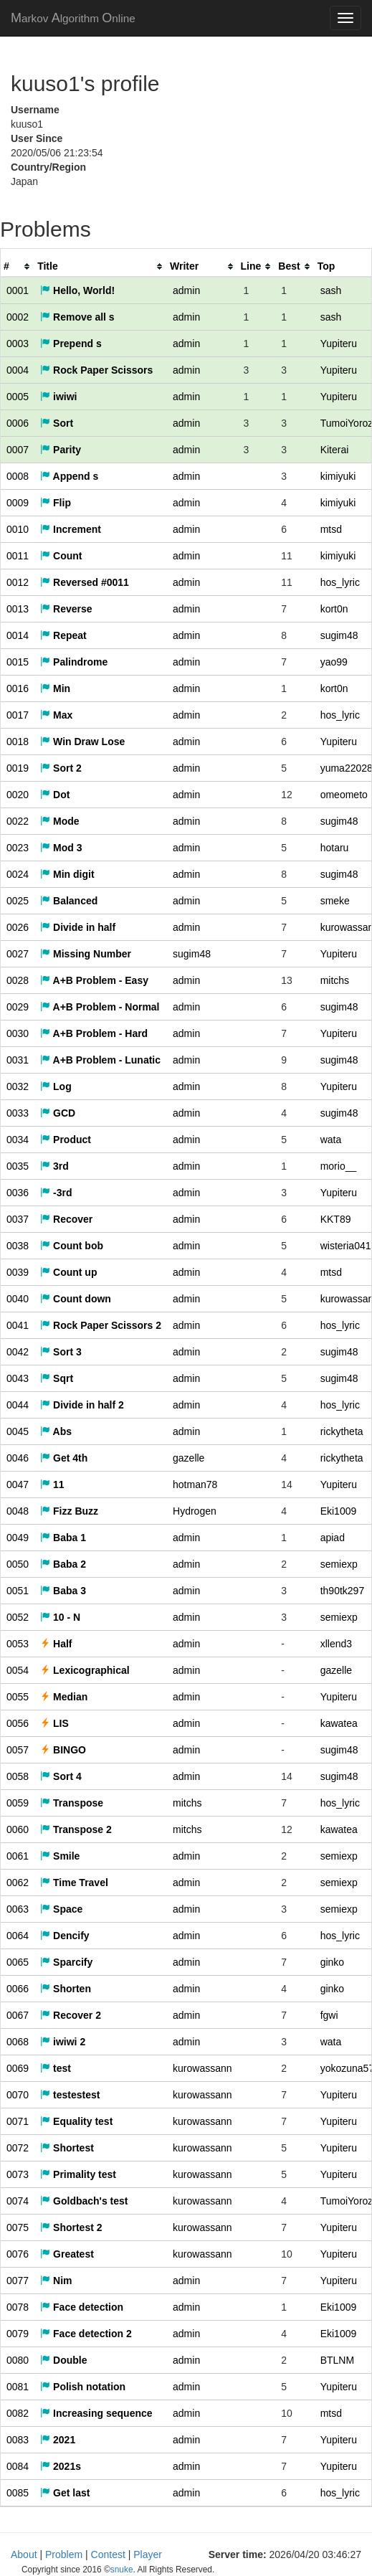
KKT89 (335, 1219)
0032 (17, 1086)
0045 (17, 1431)
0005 (17, 396)
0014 (17, 635)
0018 (17, 741)
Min (55, 688)
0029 (17, 1007)
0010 (17, 529)
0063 (17, 1909)
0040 (17, 1298)
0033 (17, 1113)
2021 (57, 2439)
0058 (17, 1776)
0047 (17, 1484)
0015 (17, 662)
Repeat (63, 635)
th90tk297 (342, 1590)
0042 (17, 1352)
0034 (17, 1139)
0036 (17, 1192)
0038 (17, 1245)
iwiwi (58, 396)
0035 (17, 1166)
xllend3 (336, 1643)
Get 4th (63, 1458)
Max (56, 715)
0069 (17, 2068)
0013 (17, 609)
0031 (17, 1060)
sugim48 (339, 635)
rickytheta (341, 1431)
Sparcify (66, 1962)
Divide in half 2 (82, 1405)
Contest (108, 2554)
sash (331, 290)
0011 (17, 556)
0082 (17, 2413)
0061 (17, 1856)
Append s (69, 476)
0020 (17, 794)
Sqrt (56, 1378)
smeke (335, 900)
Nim (56, 2280)
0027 (17, 954)
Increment (70, 529)
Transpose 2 (76, 1829)
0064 (17, 1935)
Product (65, 1139)
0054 (17, 1670)
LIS (54, 1723)
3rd (54, 1166)
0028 (17, 980)
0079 (17, 2333)
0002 (17, 317)
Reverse (66, 609)
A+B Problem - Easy (94, 980)
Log (56, 1086)
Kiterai (334, 449)
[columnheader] (17, 266)
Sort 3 (61, 1352)
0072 (17, 2148)
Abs (56, 1431)
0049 (17, 1537)
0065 (17, 1962)
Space (61, 1909)
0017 (17, 715)
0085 (17, 2493)
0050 (17, 1564)
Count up (68, 1272)
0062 (17, 1882)
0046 (17, 1458)
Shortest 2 (71, 2227)
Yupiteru (338, 343)
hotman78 (195, 1484)
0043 (17, 1378)
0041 (17, 1325)
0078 (17, 2307)
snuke (275, 2555)
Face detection (81, 2307)
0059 (17, 1803)
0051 (17, 1590)
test (55, 2068)
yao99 (334, 662)
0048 (17, 1511)
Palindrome (74, 662)
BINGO (63, 1750)
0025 (17, 900)
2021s (60, 2466)
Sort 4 (61, 1776)
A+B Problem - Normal (99, 1007)
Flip (55, 502)
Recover (66, 1219)
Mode (59, 821)
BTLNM (337, 2360)
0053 (17, 1643)
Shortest (67, 2148)
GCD (57, 1113)
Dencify (64, 1935)
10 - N (60, 1617)
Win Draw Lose (82, 741)
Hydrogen (194, 1511)
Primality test (78, 2174)
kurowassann (202, 2068)
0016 (17, 688)
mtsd (331, 529)
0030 (17, 1033)
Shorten (65, 1988)
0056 (17, 1723)
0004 (17, 370)
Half (56, 1643)
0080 (17, 2360)
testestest (70, 2095)
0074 (17, 2201)
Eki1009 (338, 1511)
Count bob (71, 1245)
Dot (55, 794)
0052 (17, 1617)
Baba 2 (63, 1564)
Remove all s (77, 317)
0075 (17, 2227)
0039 (17, 1272)
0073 (17, 2174)
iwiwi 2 (62, 2041)
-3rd (56, 1192)
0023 (17, 847)
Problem (63, 2554)
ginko (332, 1962)
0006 (17, 423)
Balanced (68, 900)
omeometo (344, 794)
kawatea (339, 1723)
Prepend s (71, 343)
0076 (17, 2254)
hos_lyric (340, 582)
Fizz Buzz (69, 1511)
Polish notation (82, 2386)
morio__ (338, 1166)
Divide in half (77, 927)
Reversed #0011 (84, 582)
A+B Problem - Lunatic (100, 1060)
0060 (17, 1829)
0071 (17, 2121)
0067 (17, 2015)
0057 (17, 1750)
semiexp (339, 1564)
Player (147, 2554)
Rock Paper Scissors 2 (100, 1325)
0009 (17, 502)
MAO (73, 18)
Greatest (67, 2254)
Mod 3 (61, 847)
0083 (17, 2439)
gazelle (188, 1458)
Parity (60, 449)
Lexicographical (84, 1670)
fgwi (329, 2015)
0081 (17, 2386)
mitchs (334, 980)
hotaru (334, 847)
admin (186, 290)
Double (63, 2360)
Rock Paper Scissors (96, 370)
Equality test (76, 2121)
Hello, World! (77, 290)
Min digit (67, 874)
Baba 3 (63, 1590)
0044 (17, 1405)
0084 (17, 2466)
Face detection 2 (86, 2333)
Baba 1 (63, 1537)
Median (63, 1697)
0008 (17, 476)
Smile (60, 1856)
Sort (56, 423)
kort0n (334, 609)
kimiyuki (338, 476)
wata (331, 1139)
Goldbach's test (84, 2201)
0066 (17, 1988)
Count (61, 556)
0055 (17, 1697)
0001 (17, 290)
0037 (17, 1219)
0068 (17, 2041)
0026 (17, 927)
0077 (17, 2280)
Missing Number (85, 954)
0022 (17, 821)
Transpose (71, 1803)
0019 (17, 768)
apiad (332, 1537)
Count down (75, 1298)
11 (52, 1484)
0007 (17, 449)
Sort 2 (61, 768)
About (24, 2554)
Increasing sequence (96, 2413)
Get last (65, 2493)
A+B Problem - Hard (94, 1033)
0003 (17, 343)
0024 (17, 874)
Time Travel (74, 1882)
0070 (17, 2095)
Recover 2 (70, 2015)
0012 (17, 582)
